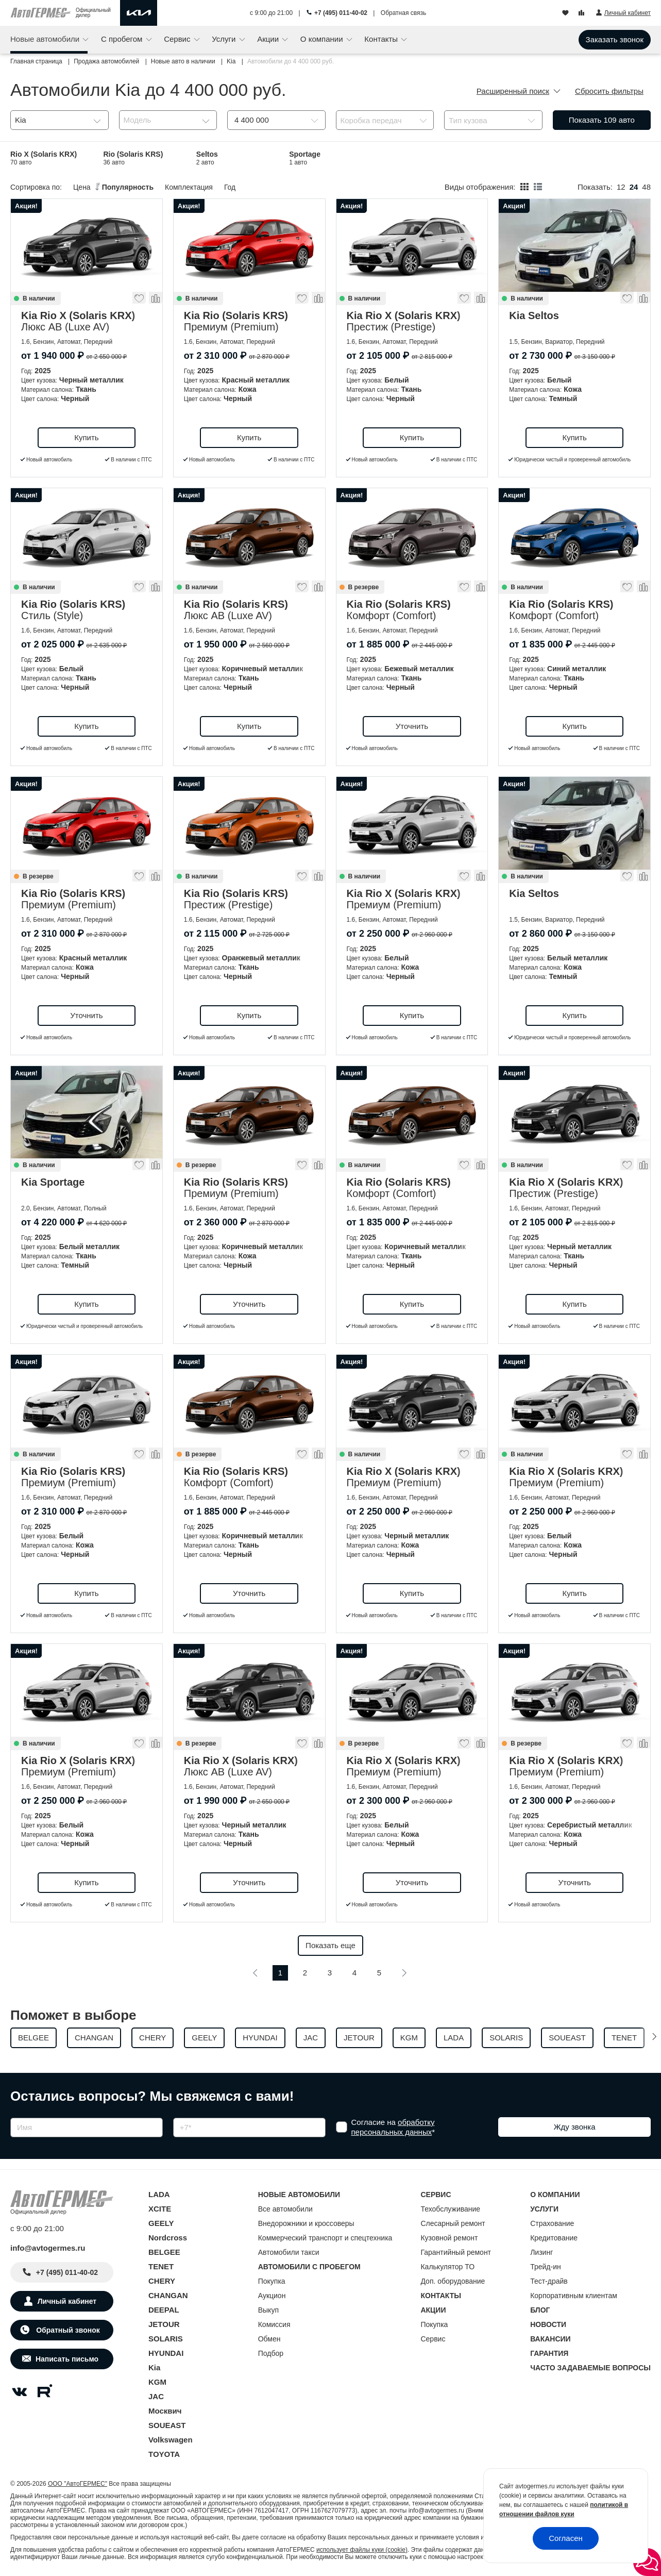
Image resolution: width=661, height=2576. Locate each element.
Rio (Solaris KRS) (133, 158)
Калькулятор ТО (447, 2267)
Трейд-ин (545, 2267)
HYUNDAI (165, 2353)
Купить (86, 437)
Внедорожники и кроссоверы (306, 2223)
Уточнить (412, 726)
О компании (322, 39)
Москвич (164, 2410)
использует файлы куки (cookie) (362, 2549)
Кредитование (554, 2238)
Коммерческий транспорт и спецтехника (325, 2238)
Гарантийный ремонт (455, 2252)
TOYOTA (164, 2454)
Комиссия (274, 2324)
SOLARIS (165, 2338)
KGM (157, 2382)
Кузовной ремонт (449, 2238)
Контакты (382, 39)
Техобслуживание (450, 2209)
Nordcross (167, 2237)
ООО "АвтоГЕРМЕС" (77, 2483)
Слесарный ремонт (452, 2223)
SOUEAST (167, 2425)
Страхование (552, 2223)
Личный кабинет (67, 2301)
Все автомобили (285, 2209)
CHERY (161, 2280)
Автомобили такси (288, 2252)
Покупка (271, 2281)
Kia (154, 2367)
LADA (159, 2194)
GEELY (161, 2223)
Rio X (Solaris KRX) (43, 158)
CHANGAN (168, 2295)
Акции (269, 39)
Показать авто (602, 119)
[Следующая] (404, 1973)
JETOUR (164, 2324)
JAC (156, 2396)
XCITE (159, 2208)
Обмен (269, 2339)
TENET (161, 2266)
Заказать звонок (614, 39)
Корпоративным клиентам (573, 2295)
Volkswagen (170, 2439)
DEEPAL (163, 2309)
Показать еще (330, 1945)
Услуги (225, 39)
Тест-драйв (549, 2281)
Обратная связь (403, 12)
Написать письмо (67, 2359)
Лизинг (541, 2252)
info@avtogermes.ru (48, 2247)
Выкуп (268, 2310)
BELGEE (164, 2252)
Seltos (207, 158)
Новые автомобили (45, 39)
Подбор (270, 2353)
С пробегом (123, 39)
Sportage (304, 158)
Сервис (178, 39)
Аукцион (272, 2295)
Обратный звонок (66, 2330)
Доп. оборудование (452, 2281)
